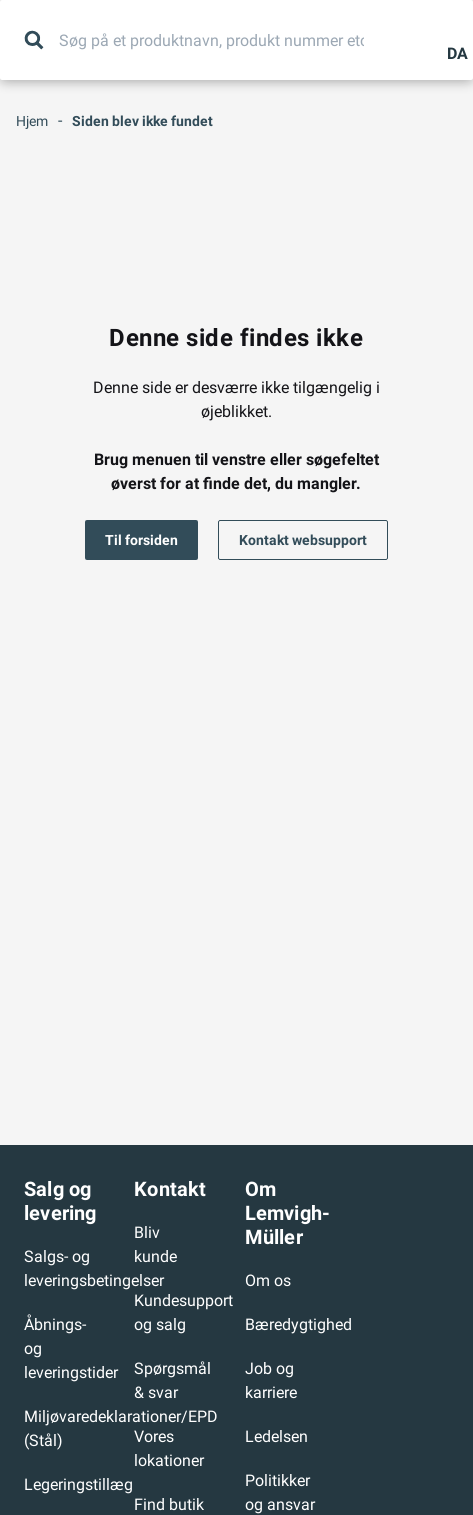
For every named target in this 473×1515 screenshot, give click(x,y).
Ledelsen (276, 1436)
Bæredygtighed (298, 1324)
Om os (268, 1280)
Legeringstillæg (78, 1484)
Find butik (169, 1504)
